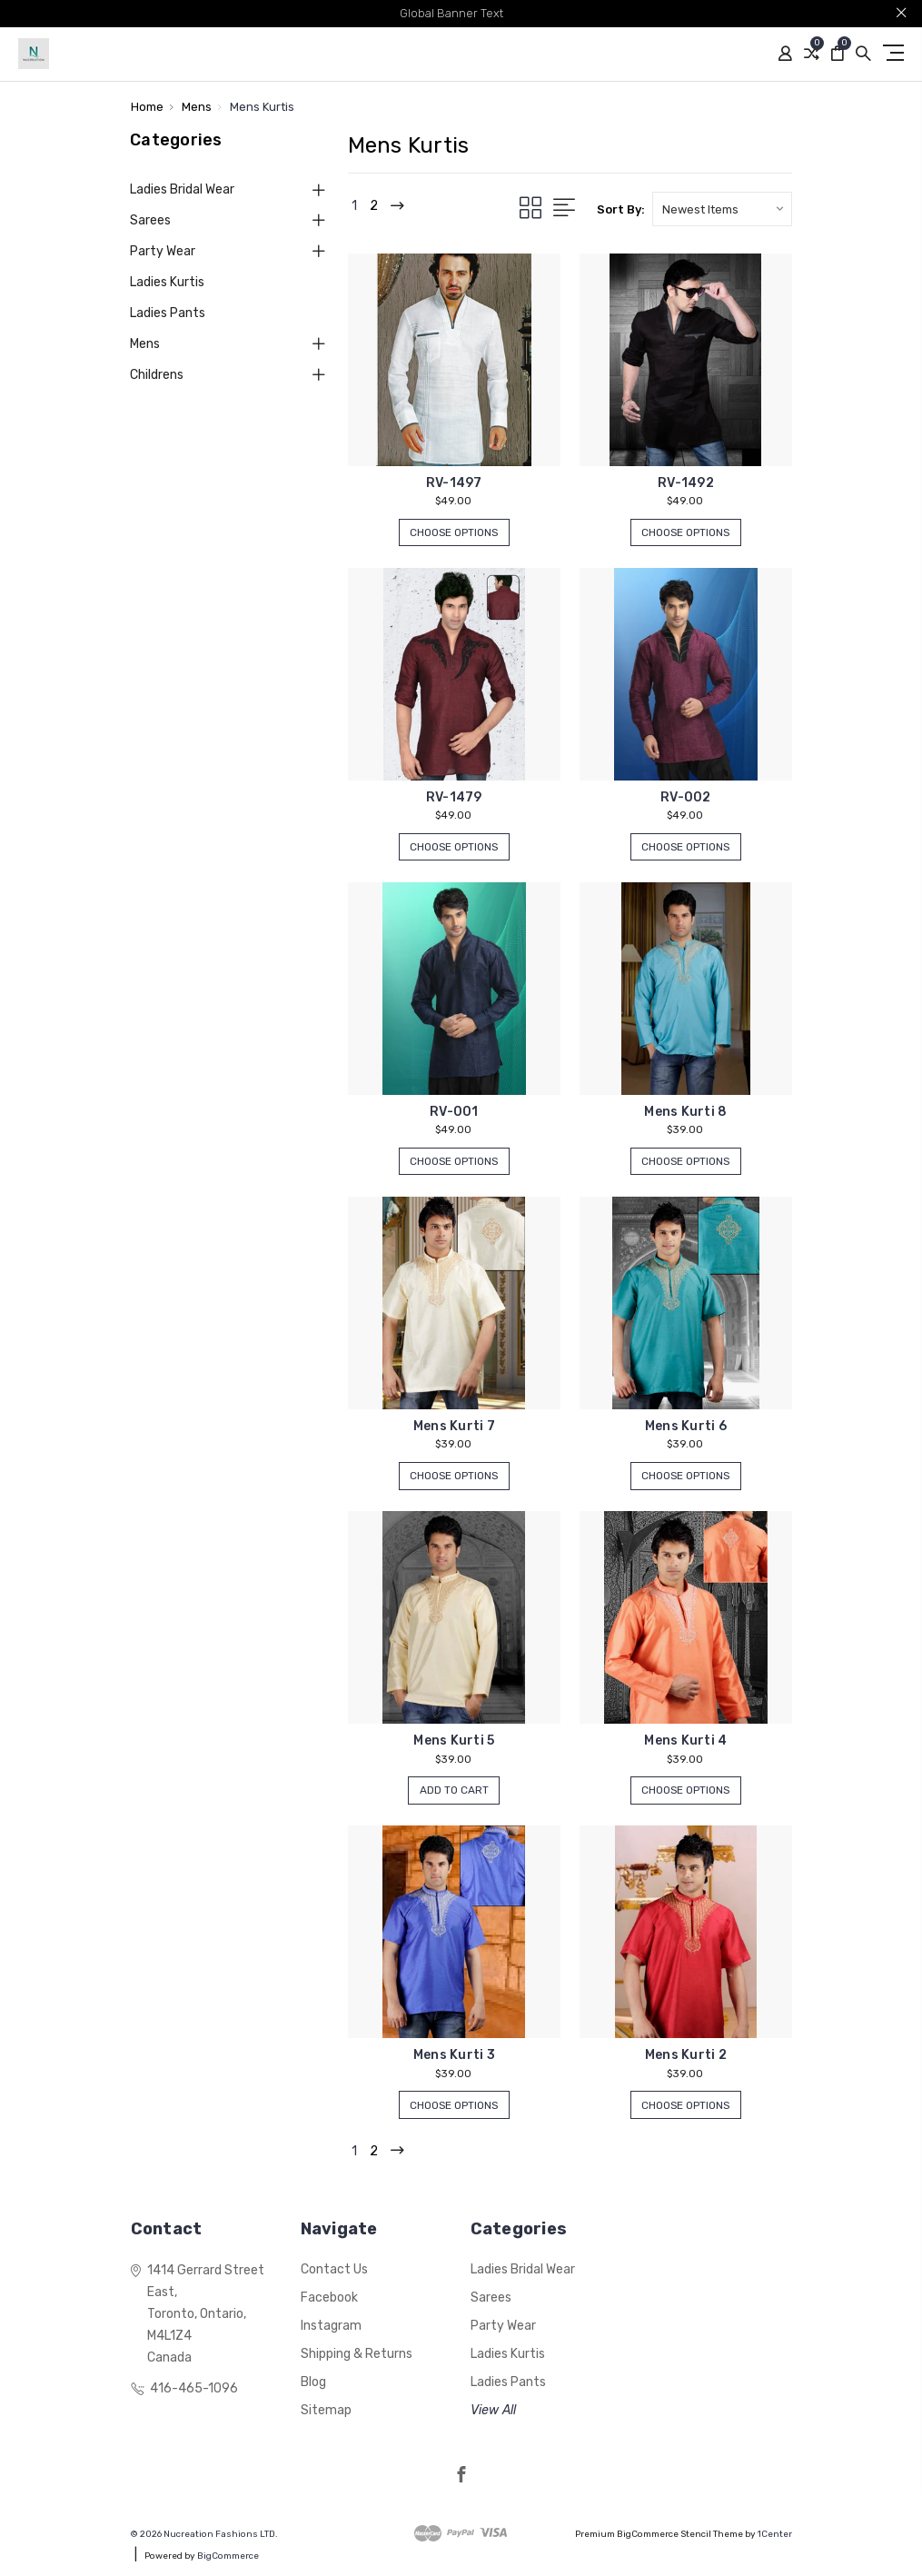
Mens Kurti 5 (453, 1740)
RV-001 (454, 1111)
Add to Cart (454, 1791)
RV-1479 (454, 797)
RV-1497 (454, 483)
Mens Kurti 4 (685, 1740)
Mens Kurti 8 (685, 1111)
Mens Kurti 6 (686, 1426)
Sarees (150, 220)
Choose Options (453, 534)
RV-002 (685, 797)
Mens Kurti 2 (686, 2055)
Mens (145, 344)
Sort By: (621, 209)
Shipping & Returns (356, 2354)
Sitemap (326, 2410)
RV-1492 (686, 483)
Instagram (331, 2325)
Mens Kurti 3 (454, 2055)
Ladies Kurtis (167, 282)
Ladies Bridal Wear (182, 189)
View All (493, 2410)
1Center (775, 2534)
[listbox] (722, 209)
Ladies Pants (167, 313)
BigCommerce (228, 2556)
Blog (313, 2382)
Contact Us (334, 2269)
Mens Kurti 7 (454, 1426)
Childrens (156, 375)
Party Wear (162, 251)
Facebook (329, 2297)
